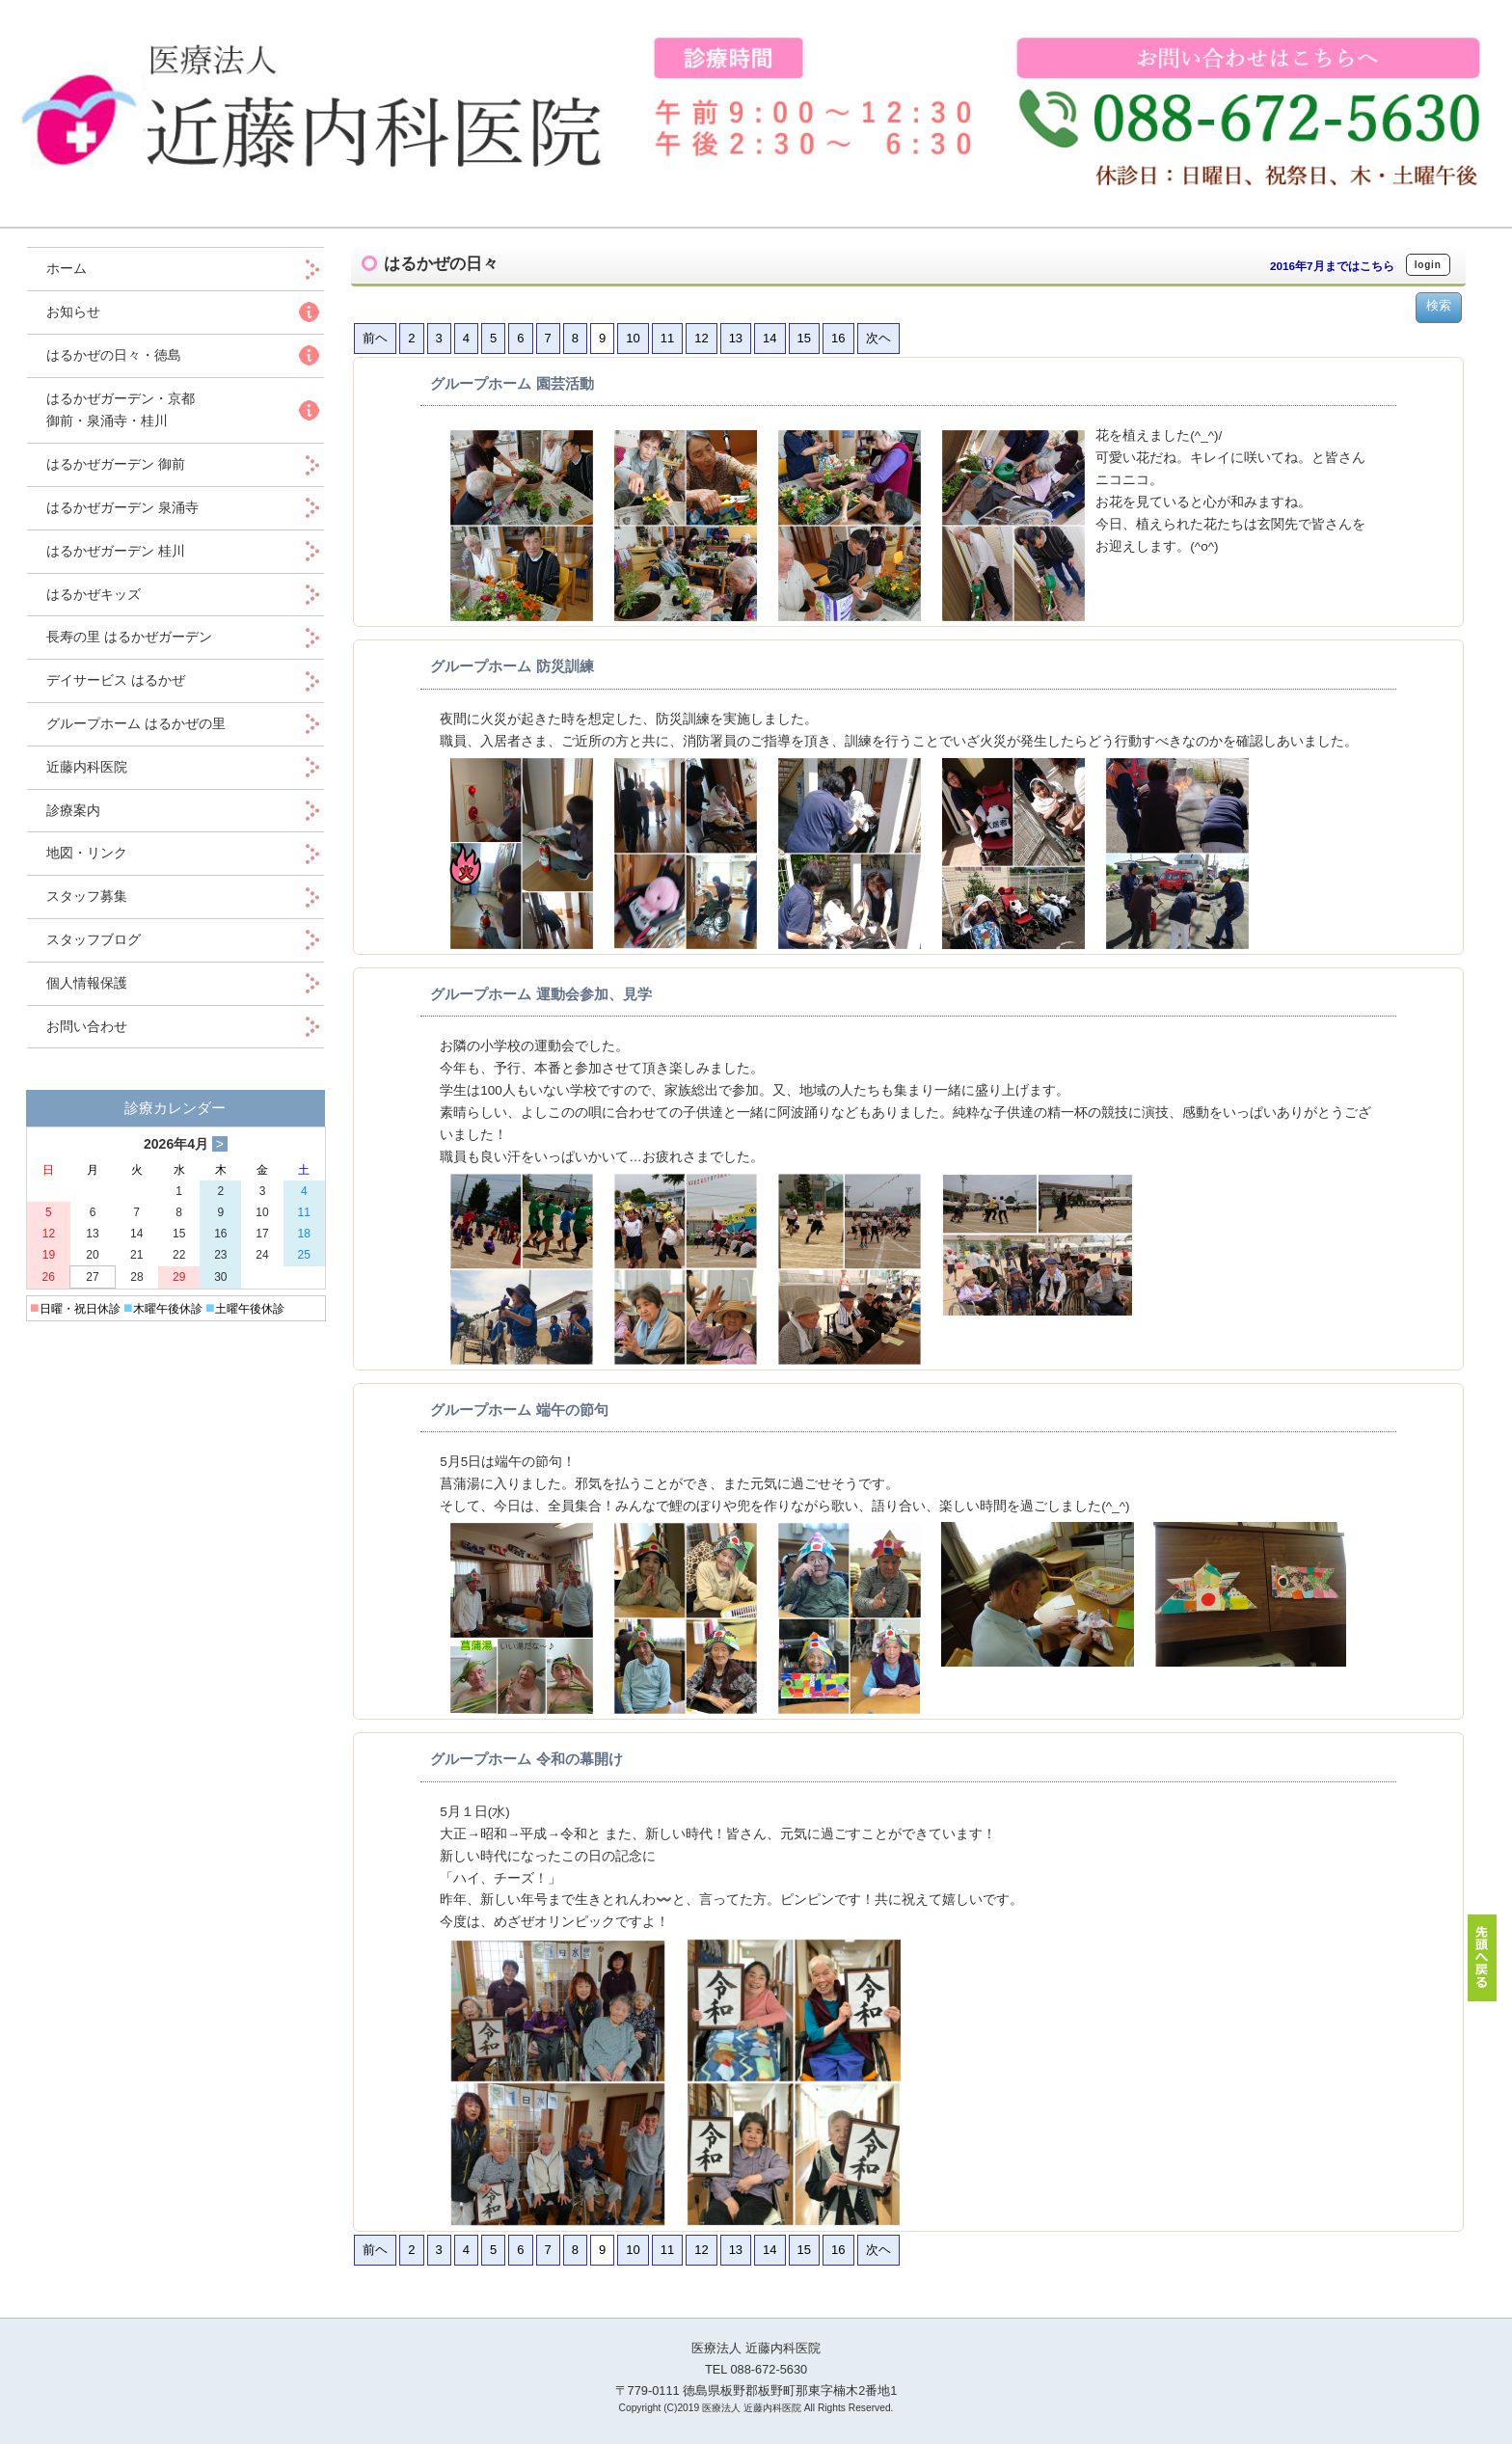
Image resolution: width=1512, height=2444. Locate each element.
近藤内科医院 (86, 766)
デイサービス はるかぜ (115, 680)
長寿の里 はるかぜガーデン (129, 636)
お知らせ (73, 311)
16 (838, 338)
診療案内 (73, 810)
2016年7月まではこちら (1332, 265)
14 (769, 338)
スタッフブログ (93, 939)
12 (701, 338)
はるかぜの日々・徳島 (113, 355)
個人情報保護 (86, 983)
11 (667, 338)
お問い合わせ (86, 1026)
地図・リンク (86, 852)
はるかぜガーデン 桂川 (115, 550)
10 (632, 338)
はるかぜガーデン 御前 (115, 464)
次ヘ (878, 338)
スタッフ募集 (86, 896)
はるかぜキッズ (93, 594)
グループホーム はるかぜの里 (136, 723)
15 (804, 338)
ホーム (80, 268)
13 (735, 338)
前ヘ (375, 338)
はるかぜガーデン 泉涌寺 (122, 507)
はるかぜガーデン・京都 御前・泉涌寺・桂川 (120, 410)
